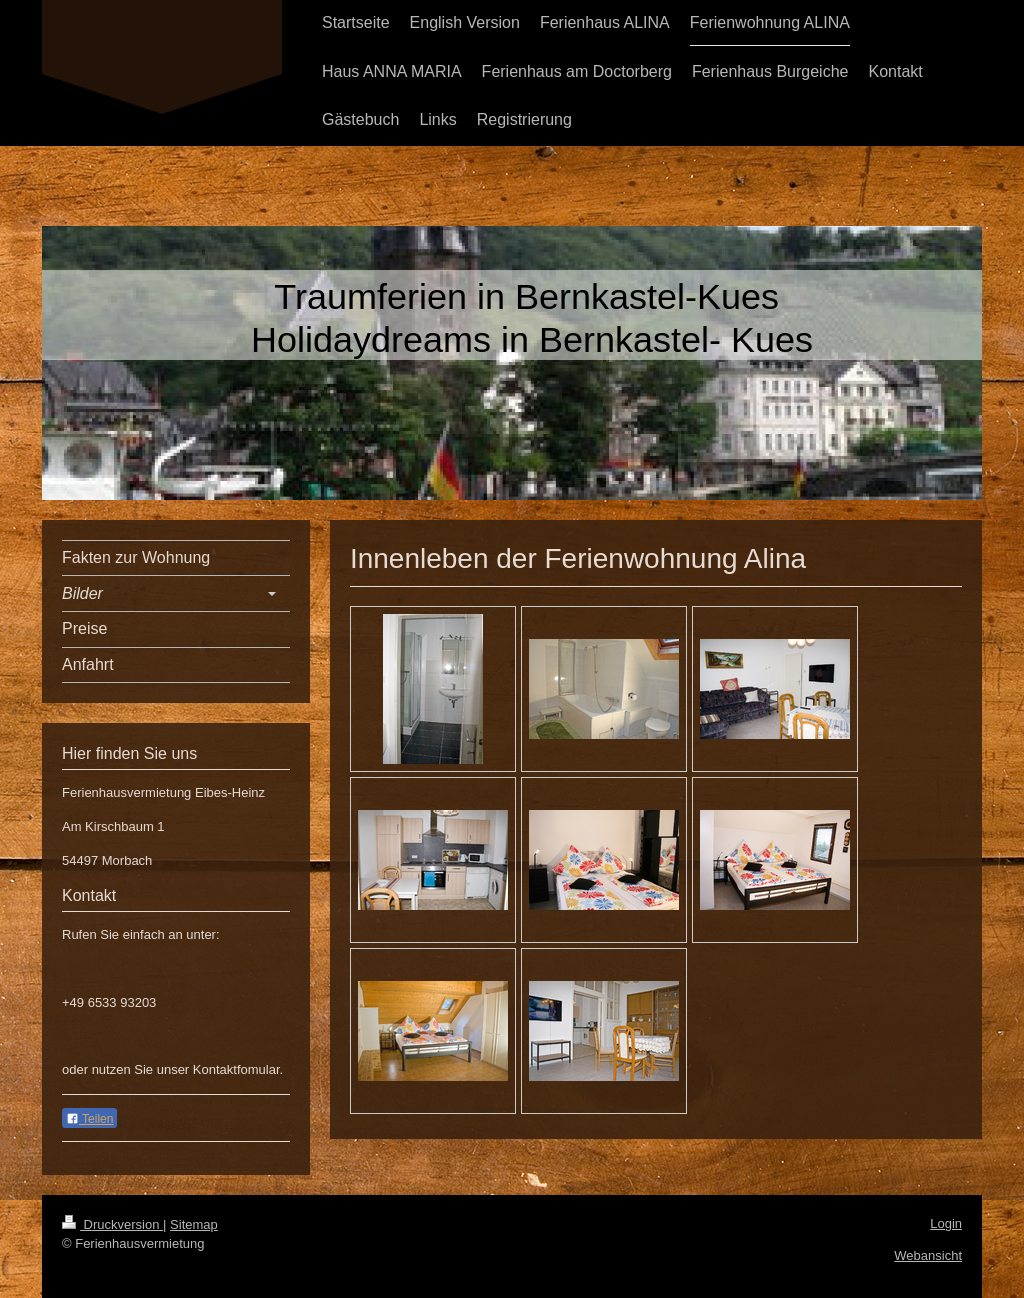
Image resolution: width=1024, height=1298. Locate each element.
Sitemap (194, 1224)
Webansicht (928, 1255)
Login (946, 1223)
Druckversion (112, 1224)
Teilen (89, 1119)
